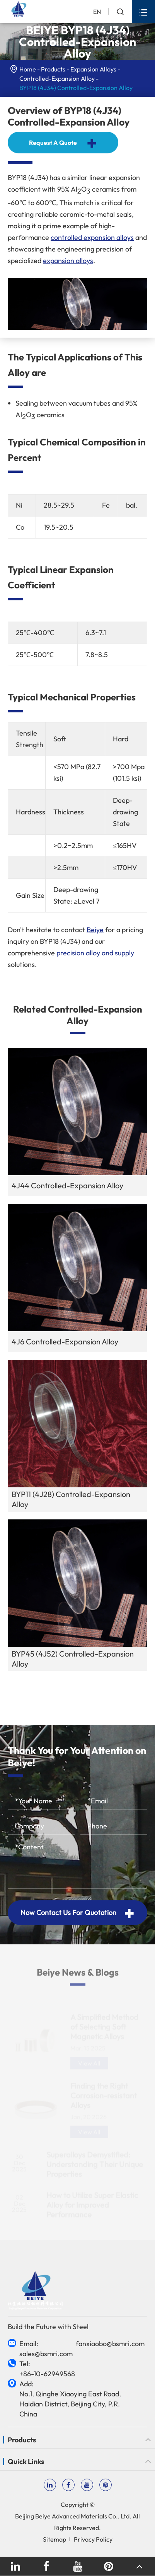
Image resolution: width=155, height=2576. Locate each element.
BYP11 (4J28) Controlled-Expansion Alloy (71, 1499)
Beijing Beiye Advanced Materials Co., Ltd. (73, 2516)
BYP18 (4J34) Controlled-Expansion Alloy (76, 88)
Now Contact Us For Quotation (77, 1912)
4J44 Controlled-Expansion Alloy (67, 1185)
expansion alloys (68, 260)
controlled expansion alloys (92, 237)
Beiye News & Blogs (78, 1977)
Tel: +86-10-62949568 (47, 2368)
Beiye (95, 929)
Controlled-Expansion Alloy (57, 78)
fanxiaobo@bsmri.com (110, 2343)
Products (53, 69)
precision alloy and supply (95, 952)
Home (27, 69)
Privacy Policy (93, 2539)
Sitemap (54, 2539)
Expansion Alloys (93, 69)
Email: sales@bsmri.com (46, 2348)
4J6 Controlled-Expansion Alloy (65, 1341)
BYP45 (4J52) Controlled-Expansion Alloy (73, 1659)
